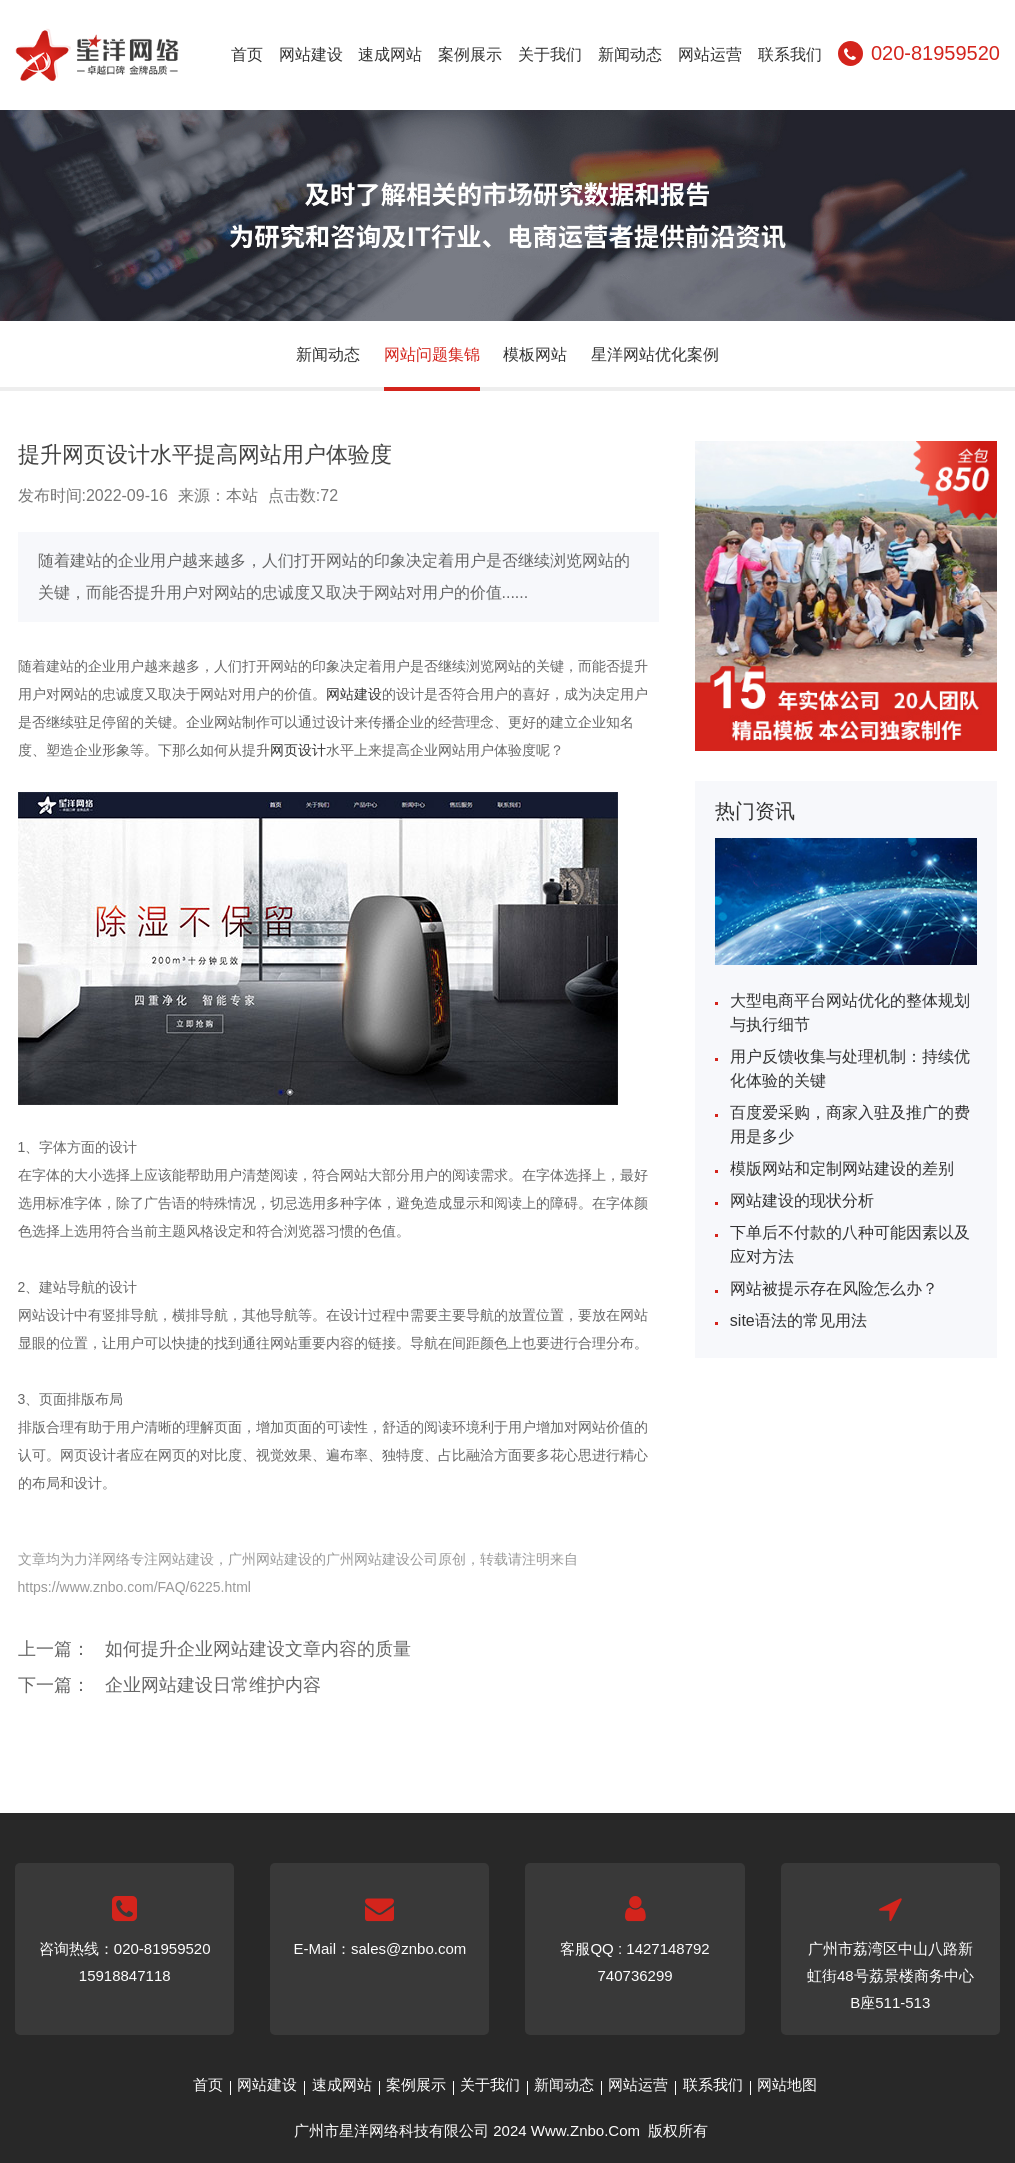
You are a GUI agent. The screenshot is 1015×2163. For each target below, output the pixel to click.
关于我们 (550, 54)
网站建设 (311, 54)
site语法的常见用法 (798, 1320)
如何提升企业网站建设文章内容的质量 (258, 1649)
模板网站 (535, 354)
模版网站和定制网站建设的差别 (842, 1168)
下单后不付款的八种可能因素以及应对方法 (850, 1244)
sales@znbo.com (408, 1948)
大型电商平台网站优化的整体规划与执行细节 (850, 1012)
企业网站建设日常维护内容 (213, 1685)
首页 (247, 54)
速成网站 (390, 54)
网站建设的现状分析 (802, 1200)
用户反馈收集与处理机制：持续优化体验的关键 (850, 1068)
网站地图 (787, 2084)
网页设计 (298, 750)
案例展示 (470, 54)
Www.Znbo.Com (585, 2130)
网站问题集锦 (432, 354)
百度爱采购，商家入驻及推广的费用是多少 (850, 1124)
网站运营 (710, 54)
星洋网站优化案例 (655, 354)
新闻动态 (630, 54)
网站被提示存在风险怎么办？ (834, 1288)
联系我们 (790, 54)
